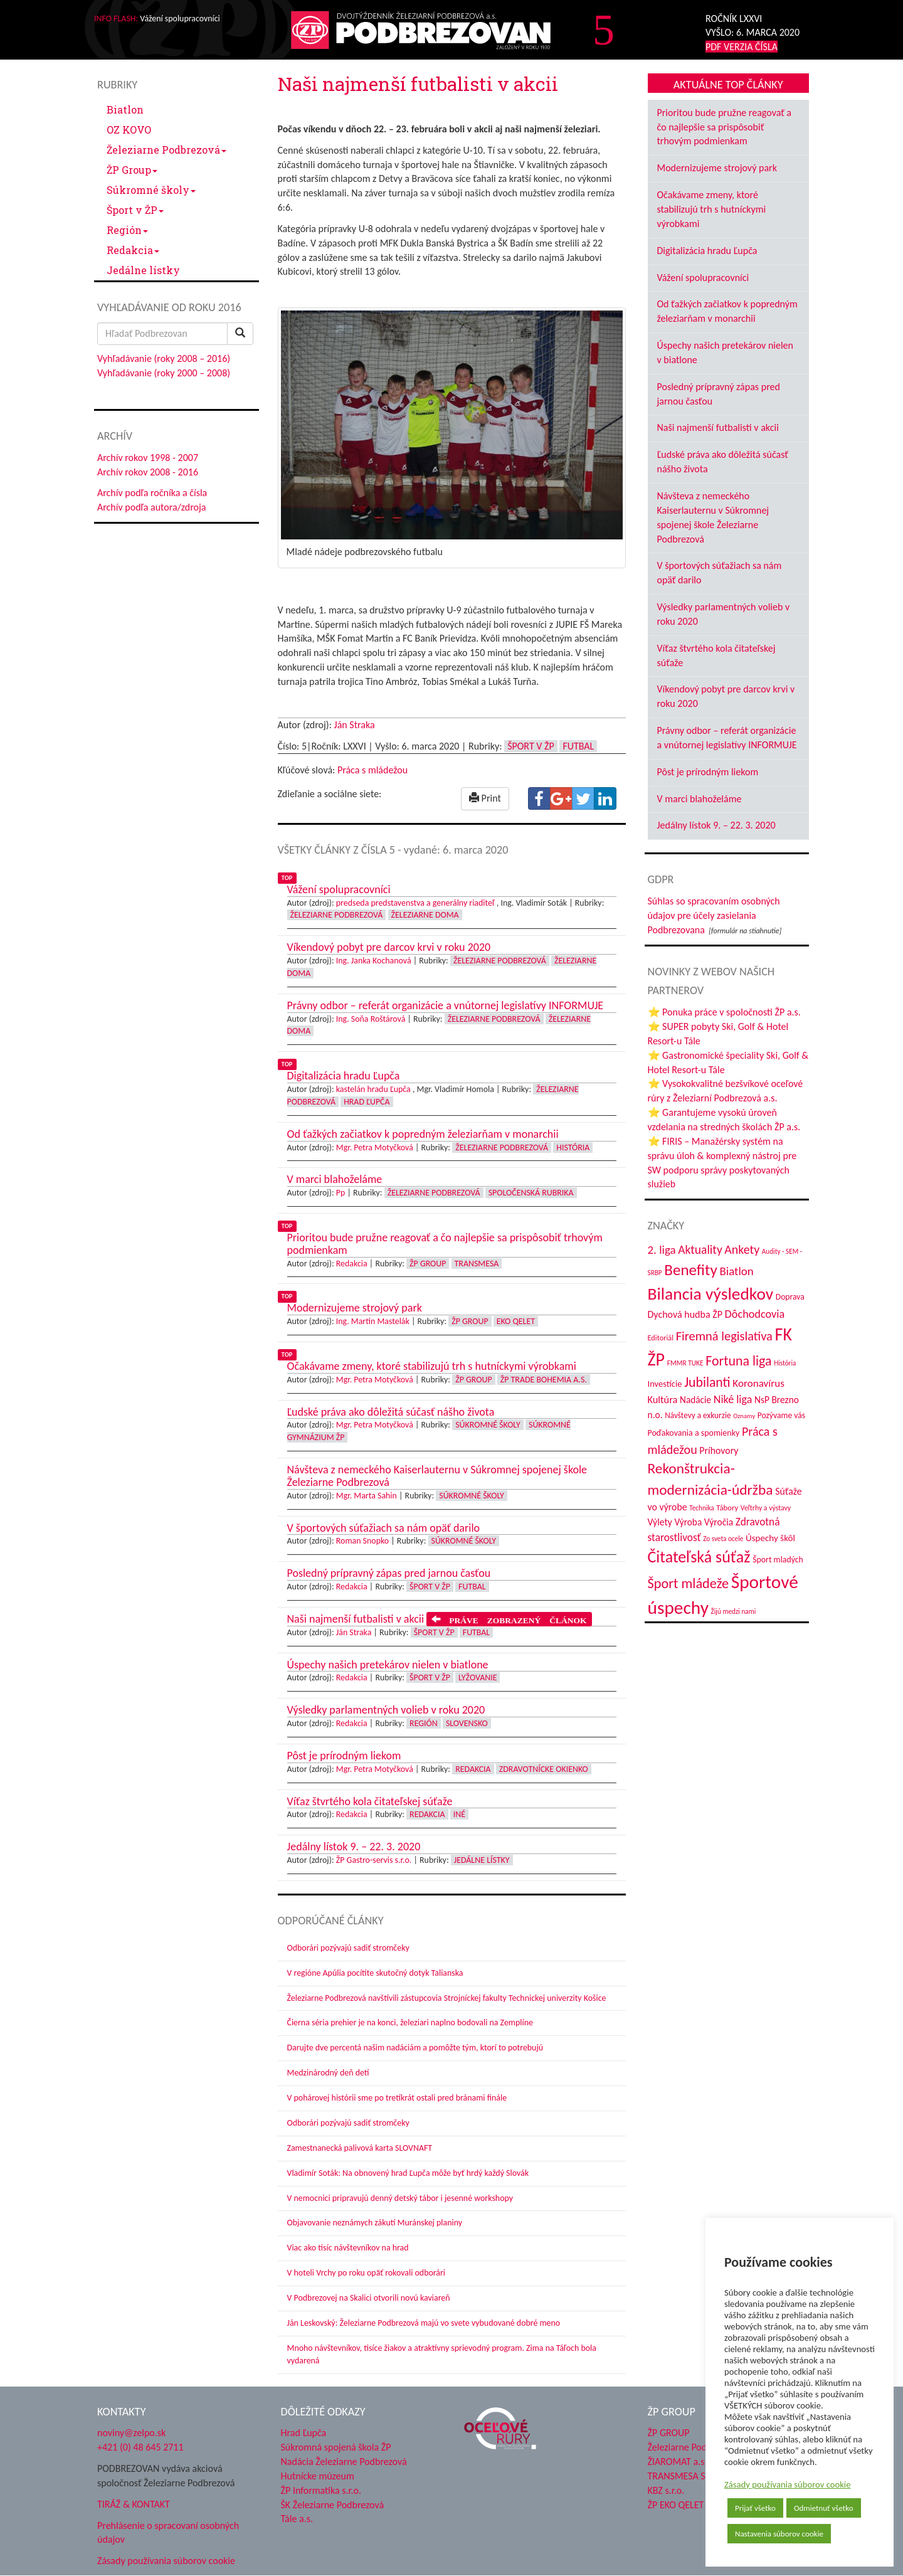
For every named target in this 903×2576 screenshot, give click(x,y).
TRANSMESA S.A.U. (687, 2476)
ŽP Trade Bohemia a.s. (543, 1379)
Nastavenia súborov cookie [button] (779, 2533)
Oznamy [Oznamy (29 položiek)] (744, 1416)
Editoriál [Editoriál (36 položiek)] (661, 1337)
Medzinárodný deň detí (328, 2072)
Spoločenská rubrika (531, 1192)
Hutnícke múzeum (317, 2476)
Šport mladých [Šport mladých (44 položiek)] (777, 1559)
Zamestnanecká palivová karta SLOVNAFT (360, 2148)
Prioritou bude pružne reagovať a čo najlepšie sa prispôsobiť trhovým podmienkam (724, 127)
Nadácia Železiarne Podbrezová (344, 2461)
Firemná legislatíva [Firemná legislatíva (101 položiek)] (724, 1336)
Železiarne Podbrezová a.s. (701, 2447)
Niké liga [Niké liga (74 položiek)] (733, 1399)
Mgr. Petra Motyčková (374, 1147)
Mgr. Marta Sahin (366, 1495)
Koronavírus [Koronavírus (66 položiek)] (758, 1383)
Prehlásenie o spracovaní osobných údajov (168, 2533)
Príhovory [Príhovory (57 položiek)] (718, 1450)
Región (127, 229)
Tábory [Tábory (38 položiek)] (727, 1507)
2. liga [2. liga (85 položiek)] (662, 1250)
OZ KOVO (129, 129)
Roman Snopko (362, 1540)
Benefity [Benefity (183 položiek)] (690, 1270)
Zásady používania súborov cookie (787, 2484)
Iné (459, 1814)
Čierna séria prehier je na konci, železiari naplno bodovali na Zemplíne (410, 2022)
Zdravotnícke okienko (543, 1769)
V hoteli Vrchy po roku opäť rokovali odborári (366, 2272)
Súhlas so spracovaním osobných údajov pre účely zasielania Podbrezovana (714, 915)
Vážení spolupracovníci (703, 278)
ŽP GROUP (669, 2433)
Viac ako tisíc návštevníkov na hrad (348, 2247)
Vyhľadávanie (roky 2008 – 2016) (163, 358)
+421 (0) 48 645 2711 (140, 2447)
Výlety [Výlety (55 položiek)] (660, 1522)
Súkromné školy (151, 189)
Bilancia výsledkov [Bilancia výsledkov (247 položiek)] (711, 1293)
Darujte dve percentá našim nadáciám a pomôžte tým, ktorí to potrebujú (415, 2047)
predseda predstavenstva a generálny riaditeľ (415, 903)
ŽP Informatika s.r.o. (321, 2490)
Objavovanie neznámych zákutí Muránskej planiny (375, 2222)
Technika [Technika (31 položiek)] (701, 1507)
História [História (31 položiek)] (785, 1363)
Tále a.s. (297, 2519)
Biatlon (125, 109)
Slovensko (467, 1723)
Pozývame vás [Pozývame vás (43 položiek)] (781, 1415)
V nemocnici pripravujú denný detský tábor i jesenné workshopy (400, 2198)
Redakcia (133, 250)
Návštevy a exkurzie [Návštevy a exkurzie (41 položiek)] (698, 1415)
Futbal (578, 746)
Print (485, 798)
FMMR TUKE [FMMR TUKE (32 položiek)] (685, 1363)
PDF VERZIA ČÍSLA (741, 47)
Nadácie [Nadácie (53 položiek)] (695, 1400)
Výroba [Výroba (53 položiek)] (688, 1522)
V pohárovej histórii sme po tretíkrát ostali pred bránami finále (397, 2097)
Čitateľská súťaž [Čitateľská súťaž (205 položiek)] (699, 1557)
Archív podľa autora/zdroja (151, 507)
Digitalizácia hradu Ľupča (707, 251)
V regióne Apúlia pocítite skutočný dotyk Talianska (375, 1973)
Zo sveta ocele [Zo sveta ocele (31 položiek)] (723, 1538)
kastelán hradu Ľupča (373, 1089)
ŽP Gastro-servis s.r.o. (374, 1860)
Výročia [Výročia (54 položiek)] (718, 1522)
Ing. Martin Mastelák (372, 1321)
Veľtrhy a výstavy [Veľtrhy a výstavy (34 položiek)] (766, 1507)
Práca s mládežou (372, 770)
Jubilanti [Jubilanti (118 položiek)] (707, 1382)
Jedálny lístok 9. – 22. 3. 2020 (716, 825)
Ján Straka (354, 725)
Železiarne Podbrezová (166, 149)
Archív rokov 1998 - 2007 (147, 458)
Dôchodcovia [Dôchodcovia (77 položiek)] (755, 1314)
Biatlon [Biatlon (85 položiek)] (736, 1271)
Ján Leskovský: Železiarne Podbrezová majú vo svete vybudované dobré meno (424, 2323)
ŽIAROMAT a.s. (677, 2461)
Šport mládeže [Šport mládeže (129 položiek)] (688, 1583)
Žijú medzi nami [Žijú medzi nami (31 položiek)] (733, 1611)
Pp (341, 1192)
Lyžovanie (477, 1677)
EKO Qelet (516, 1321)
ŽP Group (132, 169)
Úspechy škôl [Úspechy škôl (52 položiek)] (770, 1538)
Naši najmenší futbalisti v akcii (718, 427)
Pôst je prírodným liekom (708, 772)
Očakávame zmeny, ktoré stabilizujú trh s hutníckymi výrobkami (711, 209)
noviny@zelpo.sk (131, 2433)
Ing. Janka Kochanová (373, 960)
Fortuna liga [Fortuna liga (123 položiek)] (738, 1360)
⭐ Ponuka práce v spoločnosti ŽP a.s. (724, 1012)
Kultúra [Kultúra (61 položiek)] (663, 1399)
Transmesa (477, 1263)
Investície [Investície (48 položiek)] (665, 1383)
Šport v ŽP (135, 209)
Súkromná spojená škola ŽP (336, 2447)
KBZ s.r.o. (666, 2490)
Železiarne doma (425, 914)
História (572, 1147)
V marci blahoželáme (699, 799)
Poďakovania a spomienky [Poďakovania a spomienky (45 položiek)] (694, 1433)
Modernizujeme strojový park (717, 168)
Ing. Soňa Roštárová (371, 1019)
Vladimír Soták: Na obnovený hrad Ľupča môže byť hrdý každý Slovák (408, 2173)
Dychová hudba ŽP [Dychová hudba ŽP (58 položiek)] (685, 1314)
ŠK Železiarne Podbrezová (332, 2505)
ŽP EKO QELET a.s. (684, 2505)
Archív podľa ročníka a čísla (152, 493)
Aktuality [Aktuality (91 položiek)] (700, 1249)
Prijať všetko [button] (755, 2508)
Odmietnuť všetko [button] (823, 2508)
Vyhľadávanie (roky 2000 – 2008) (163, 373)
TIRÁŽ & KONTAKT (133, 2504)
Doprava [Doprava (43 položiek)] (790, 1296)
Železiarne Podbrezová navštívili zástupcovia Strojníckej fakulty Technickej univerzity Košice (446, 1998)
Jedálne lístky (143, 270)
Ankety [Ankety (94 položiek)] (741, 1249)
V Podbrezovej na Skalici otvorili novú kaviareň (368, 2297)
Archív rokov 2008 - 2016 (147, 472)
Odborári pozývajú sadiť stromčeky (348, 1948)
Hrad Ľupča (366, 1101)
